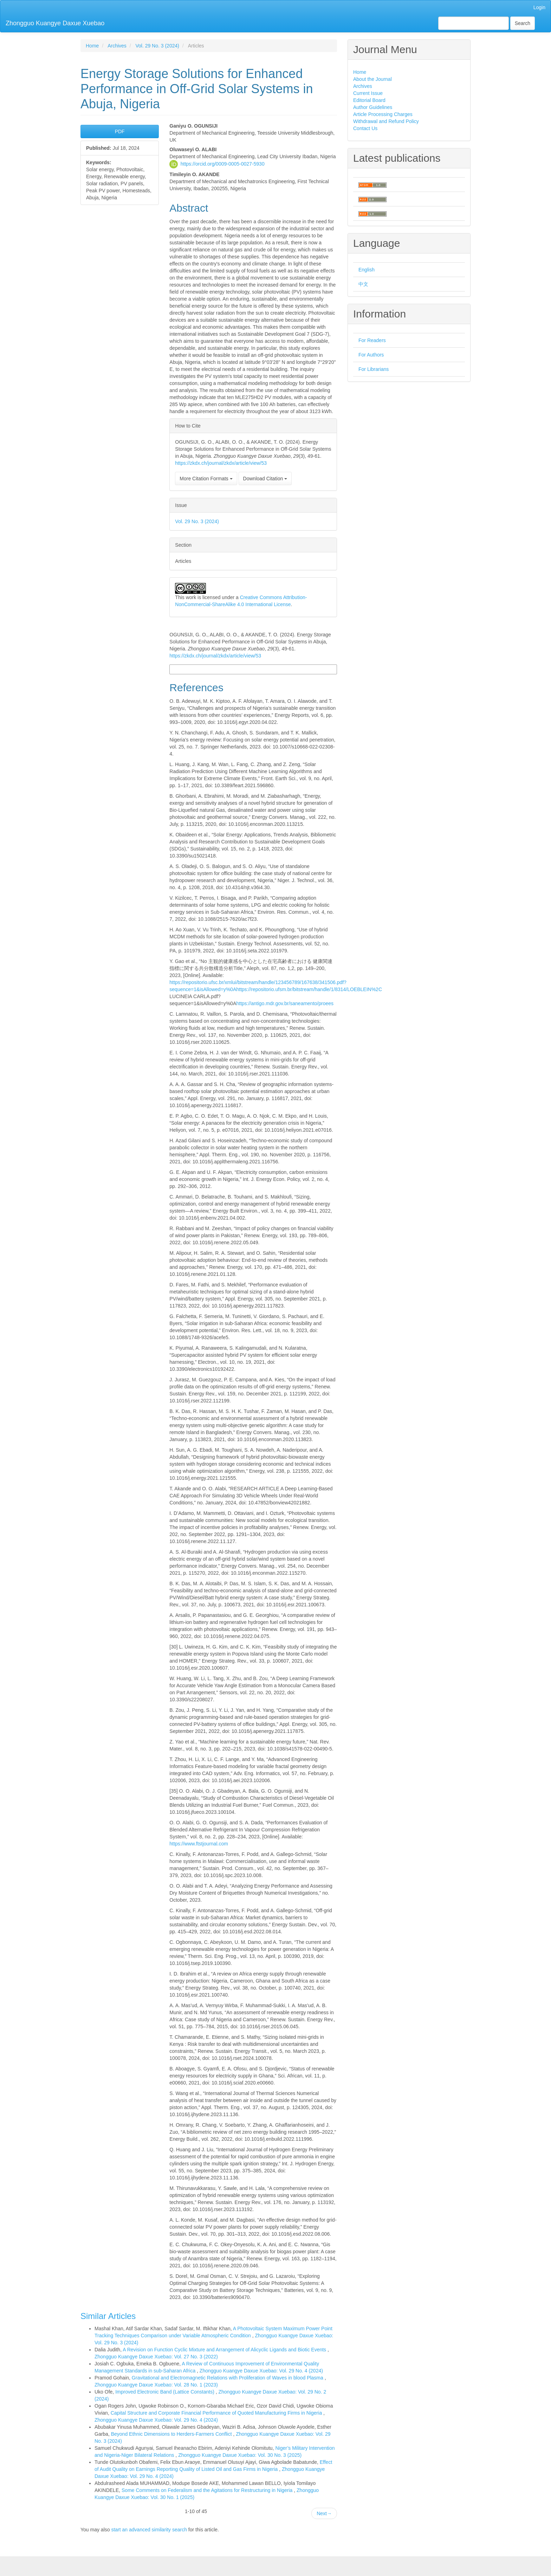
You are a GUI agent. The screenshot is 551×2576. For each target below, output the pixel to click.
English (366, 269)
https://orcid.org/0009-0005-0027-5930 (223, 163)
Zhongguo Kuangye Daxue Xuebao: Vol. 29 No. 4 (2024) (261, 2370)
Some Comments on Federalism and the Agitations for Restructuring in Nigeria (208, 2490)
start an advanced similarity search (149, 2529)
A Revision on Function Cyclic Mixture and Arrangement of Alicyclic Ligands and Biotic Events (225, 2349)
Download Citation (265, 478)
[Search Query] (473, 23)
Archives (117, 46)
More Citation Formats (206, 478)
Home (92, 46)
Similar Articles (108, 2316)
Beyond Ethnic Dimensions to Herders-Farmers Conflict (172, 2434)
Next (324, 2513)
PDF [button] (120, 131)
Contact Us (365, 128)
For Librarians (373, 369)
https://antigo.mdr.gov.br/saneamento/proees (284, 1003)
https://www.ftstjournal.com (198, 1843)
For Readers (372, 340)
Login (539, 7)
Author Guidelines (372, 107)
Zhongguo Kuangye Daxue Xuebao (55, 23)
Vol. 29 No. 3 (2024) (157, 46)
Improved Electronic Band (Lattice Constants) (165, 2392)
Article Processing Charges (383, 114)
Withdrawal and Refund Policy (386, 121)
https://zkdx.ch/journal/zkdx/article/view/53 (221, 463)
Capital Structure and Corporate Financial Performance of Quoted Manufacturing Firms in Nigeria (217, 2413)
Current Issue (368, 93)
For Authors (371, 355)
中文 (363, 284)
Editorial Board (369, 100)
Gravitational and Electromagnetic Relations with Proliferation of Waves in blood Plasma (228, 2378)
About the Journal (372, 79)
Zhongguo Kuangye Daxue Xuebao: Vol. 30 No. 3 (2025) (240, 2455)
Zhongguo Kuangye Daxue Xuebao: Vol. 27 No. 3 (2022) (156, 2356)
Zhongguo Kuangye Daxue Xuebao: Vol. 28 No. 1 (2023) (156, 2385)
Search (522, 23)
